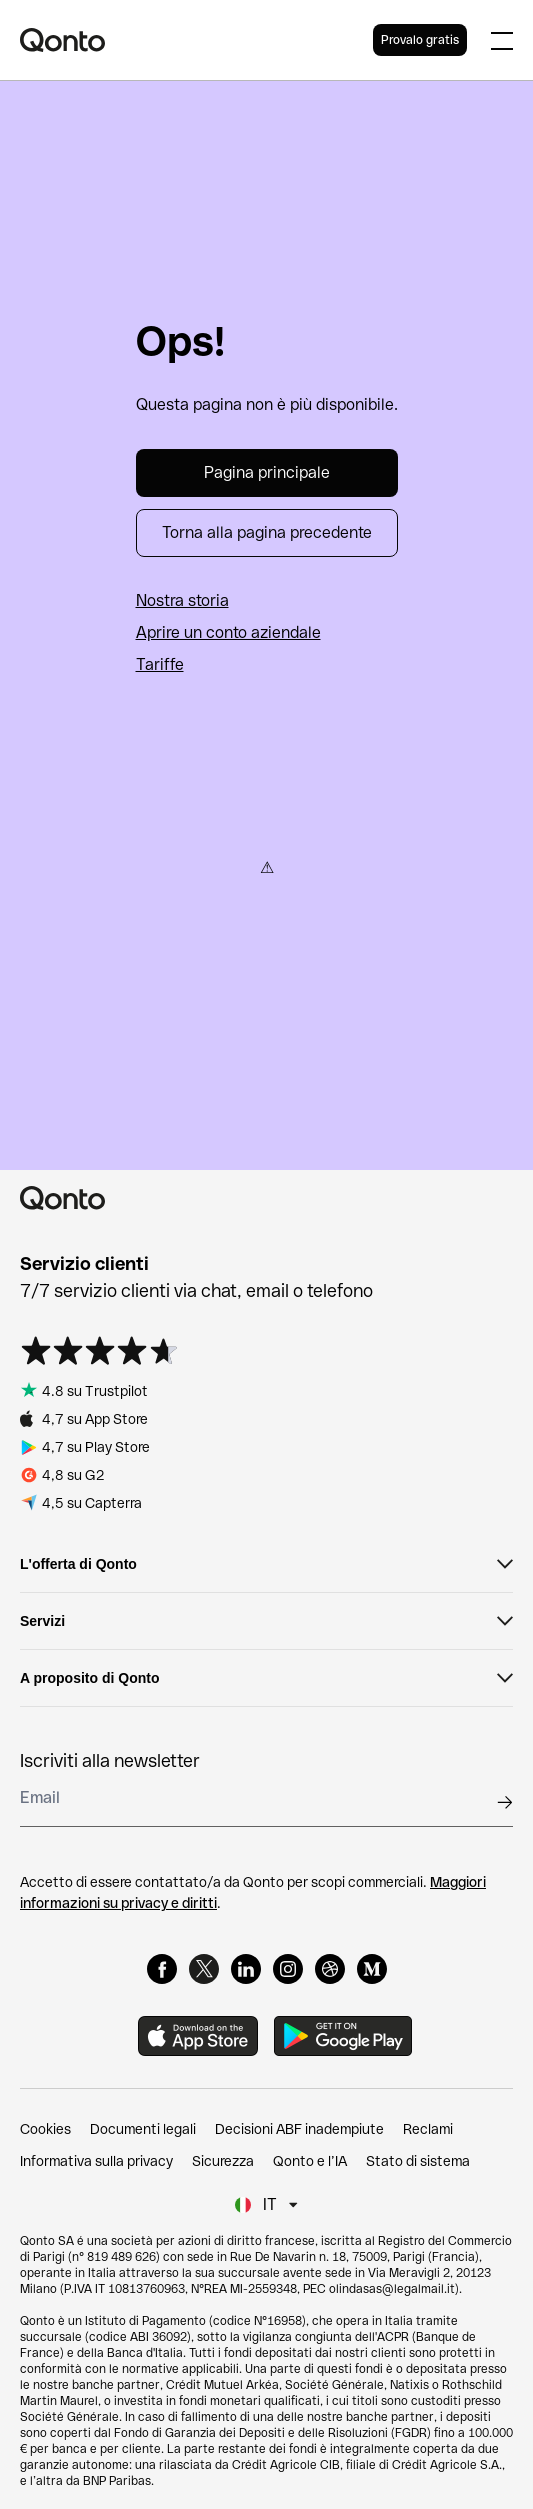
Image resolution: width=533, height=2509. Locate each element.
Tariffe (160, 664)
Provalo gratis (420, 40)
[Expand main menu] (502, 40)
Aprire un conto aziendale (228, 632)
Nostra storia (182, 600)
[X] (204, 1969)
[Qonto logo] (196, 40)
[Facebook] (162, 1969)
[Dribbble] (330, 1969)
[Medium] (372, 1969)
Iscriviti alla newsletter (110, 1760)
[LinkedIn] (246, 1969)
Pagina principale (267, 472)
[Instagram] (288, 1969)
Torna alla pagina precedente (267, 532)
